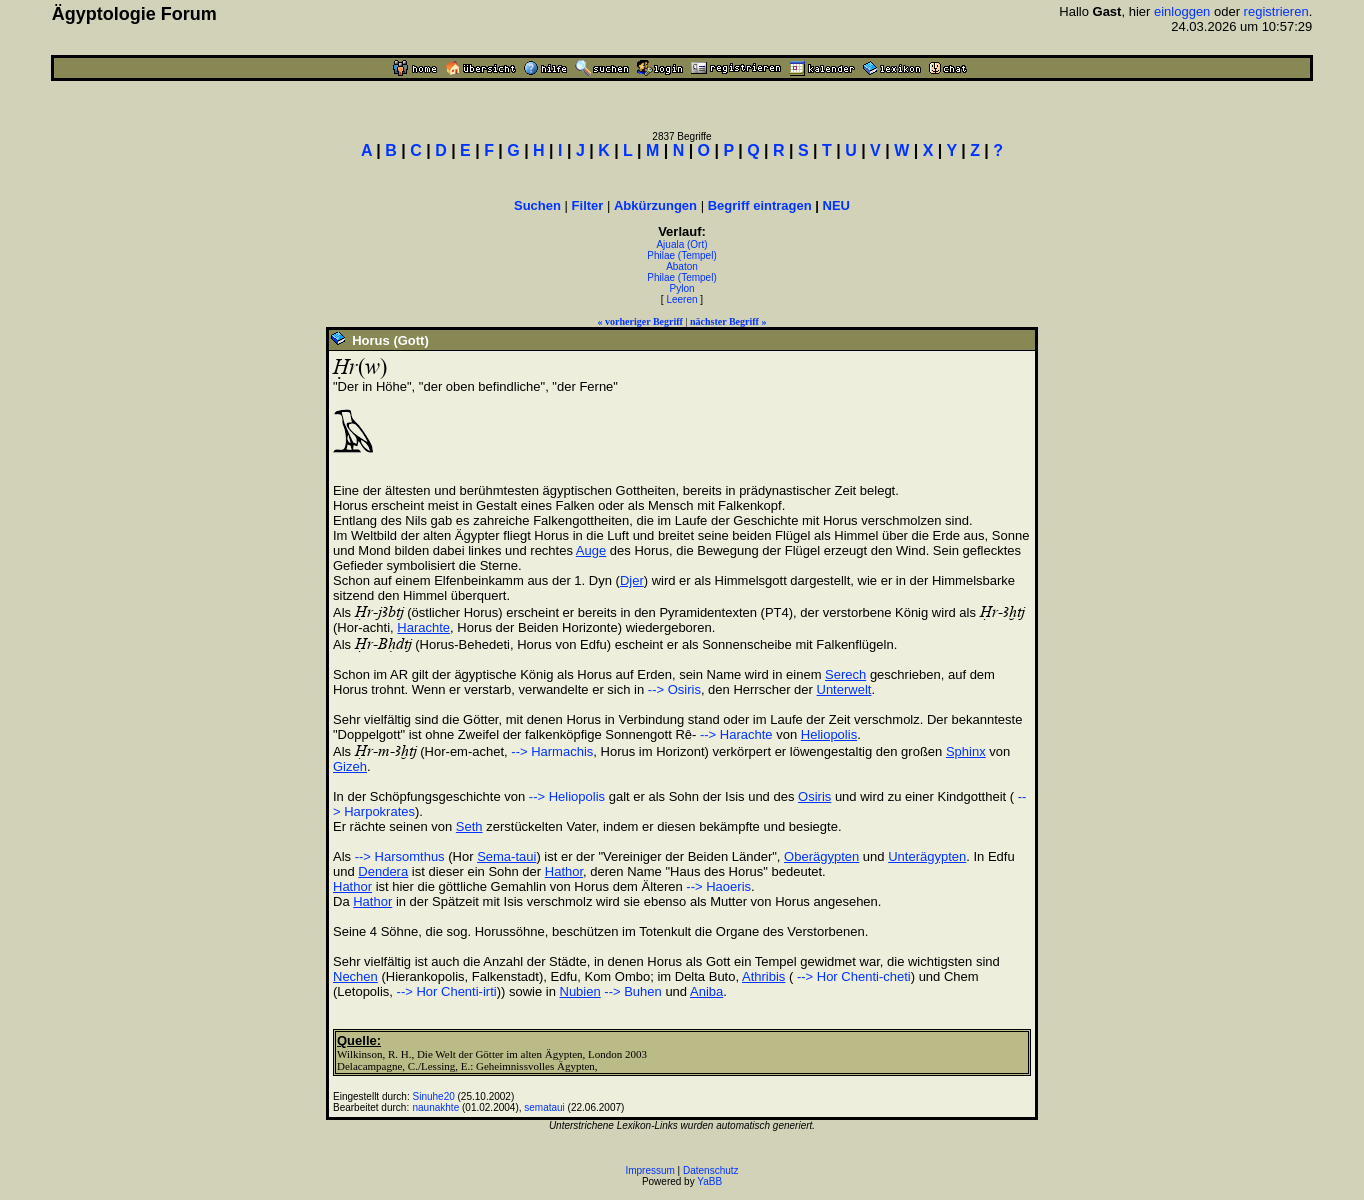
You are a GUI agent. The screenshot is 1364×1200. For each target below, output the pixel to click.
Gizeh (350, 766)
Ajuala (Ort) (681, 244)
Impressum (649, 1170)
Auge (591, 550)
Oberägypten (821, 856)
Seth (469, 826)
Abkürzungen (655, 205)
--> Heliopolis (567, 796)
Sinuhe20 (434, 1096)
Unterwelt (844, 689)
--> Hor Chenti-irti (447, 991)
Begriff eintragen (760, 205)
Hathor (564, 871)
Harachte (423, 627)
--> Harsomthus (400, 856)
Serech (845, 674)
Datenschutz (711, 1170)
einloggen (1182, 11)
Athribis (763, 976)
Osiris (814, 796)
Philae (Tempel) (681, 255)
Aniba (706, 991)
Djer (632, 580)
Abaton (682, 266)
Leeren (681, 299)
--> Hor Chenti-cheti (851, 976)
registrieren (1276, 11)
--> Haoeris (718, 886)
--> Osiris (674, 689)
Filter (588, 205)
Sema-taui (506, 856)
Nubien (580, 991)
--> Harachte (734, 734)
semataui (544, 1107)
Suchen (537, 205)
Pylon (681, 288)
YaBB (709, 1181)
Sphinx (966, 751)
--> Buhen (632, 991)
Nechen (355, 976)
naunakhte (436, 1107)
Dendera (383, 871)
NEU (836, 205)
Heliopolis (829, 734)
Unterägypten (927, 856)
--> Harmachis (552, 751)
